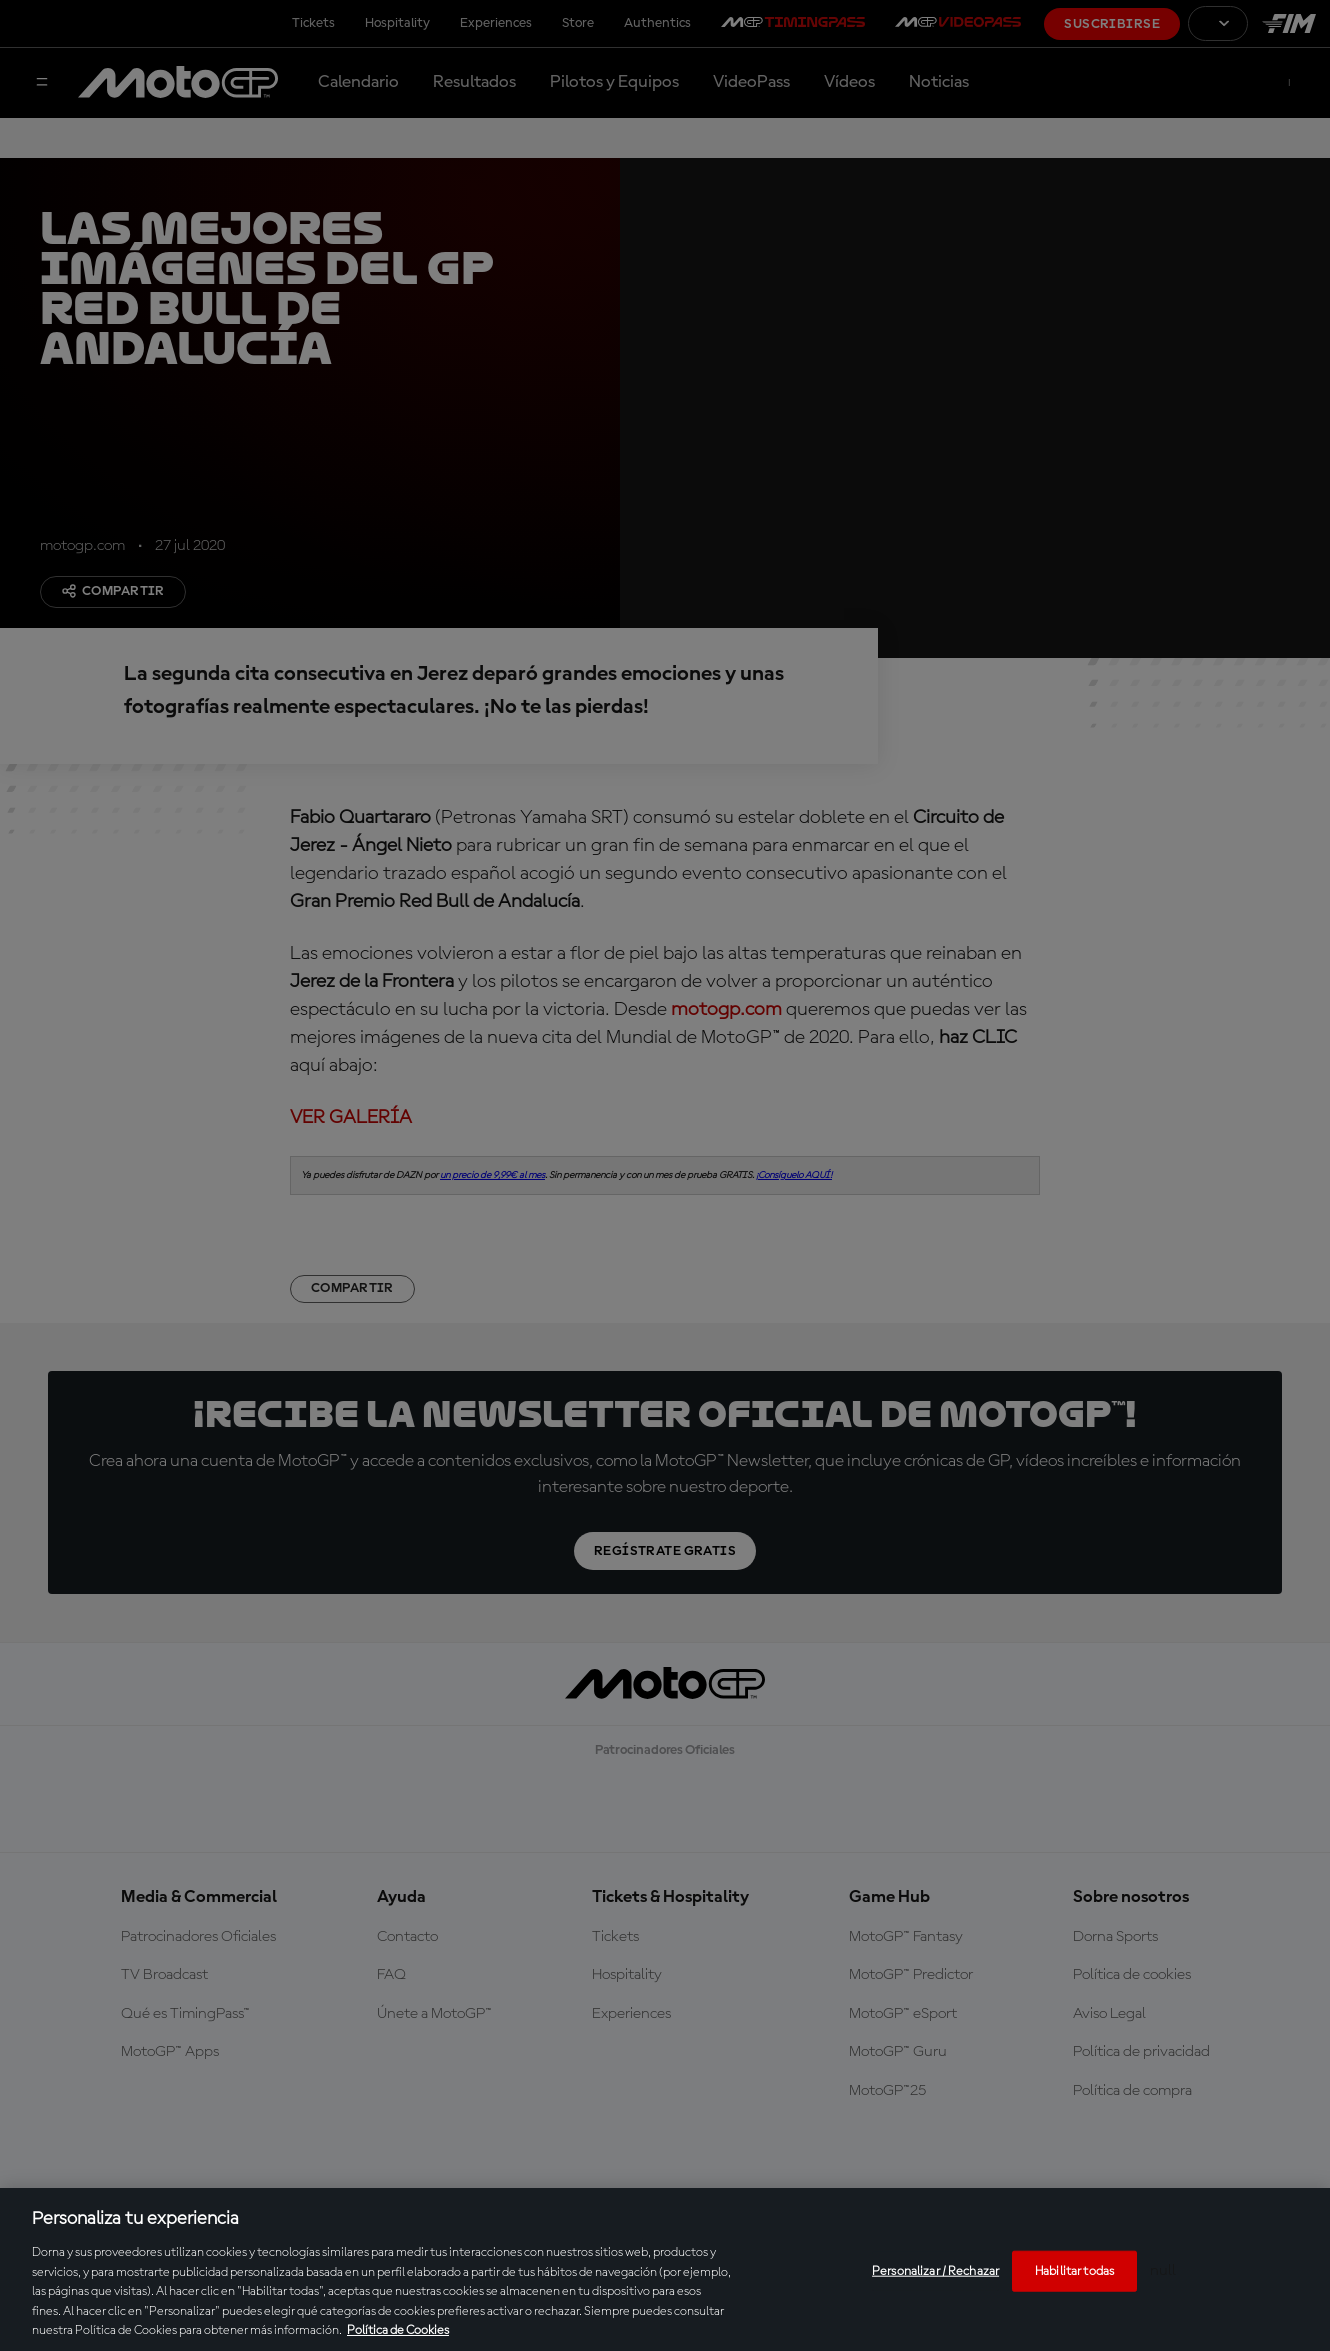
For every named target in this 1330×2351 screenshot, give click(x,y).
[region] (665, 2269)
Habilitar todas (1074, 2270)
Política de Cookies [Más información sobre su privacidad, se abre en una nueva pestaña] (398, 2330)
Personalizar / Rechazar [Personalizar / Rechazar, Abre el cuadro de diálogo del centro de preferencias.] (935, 2270)
